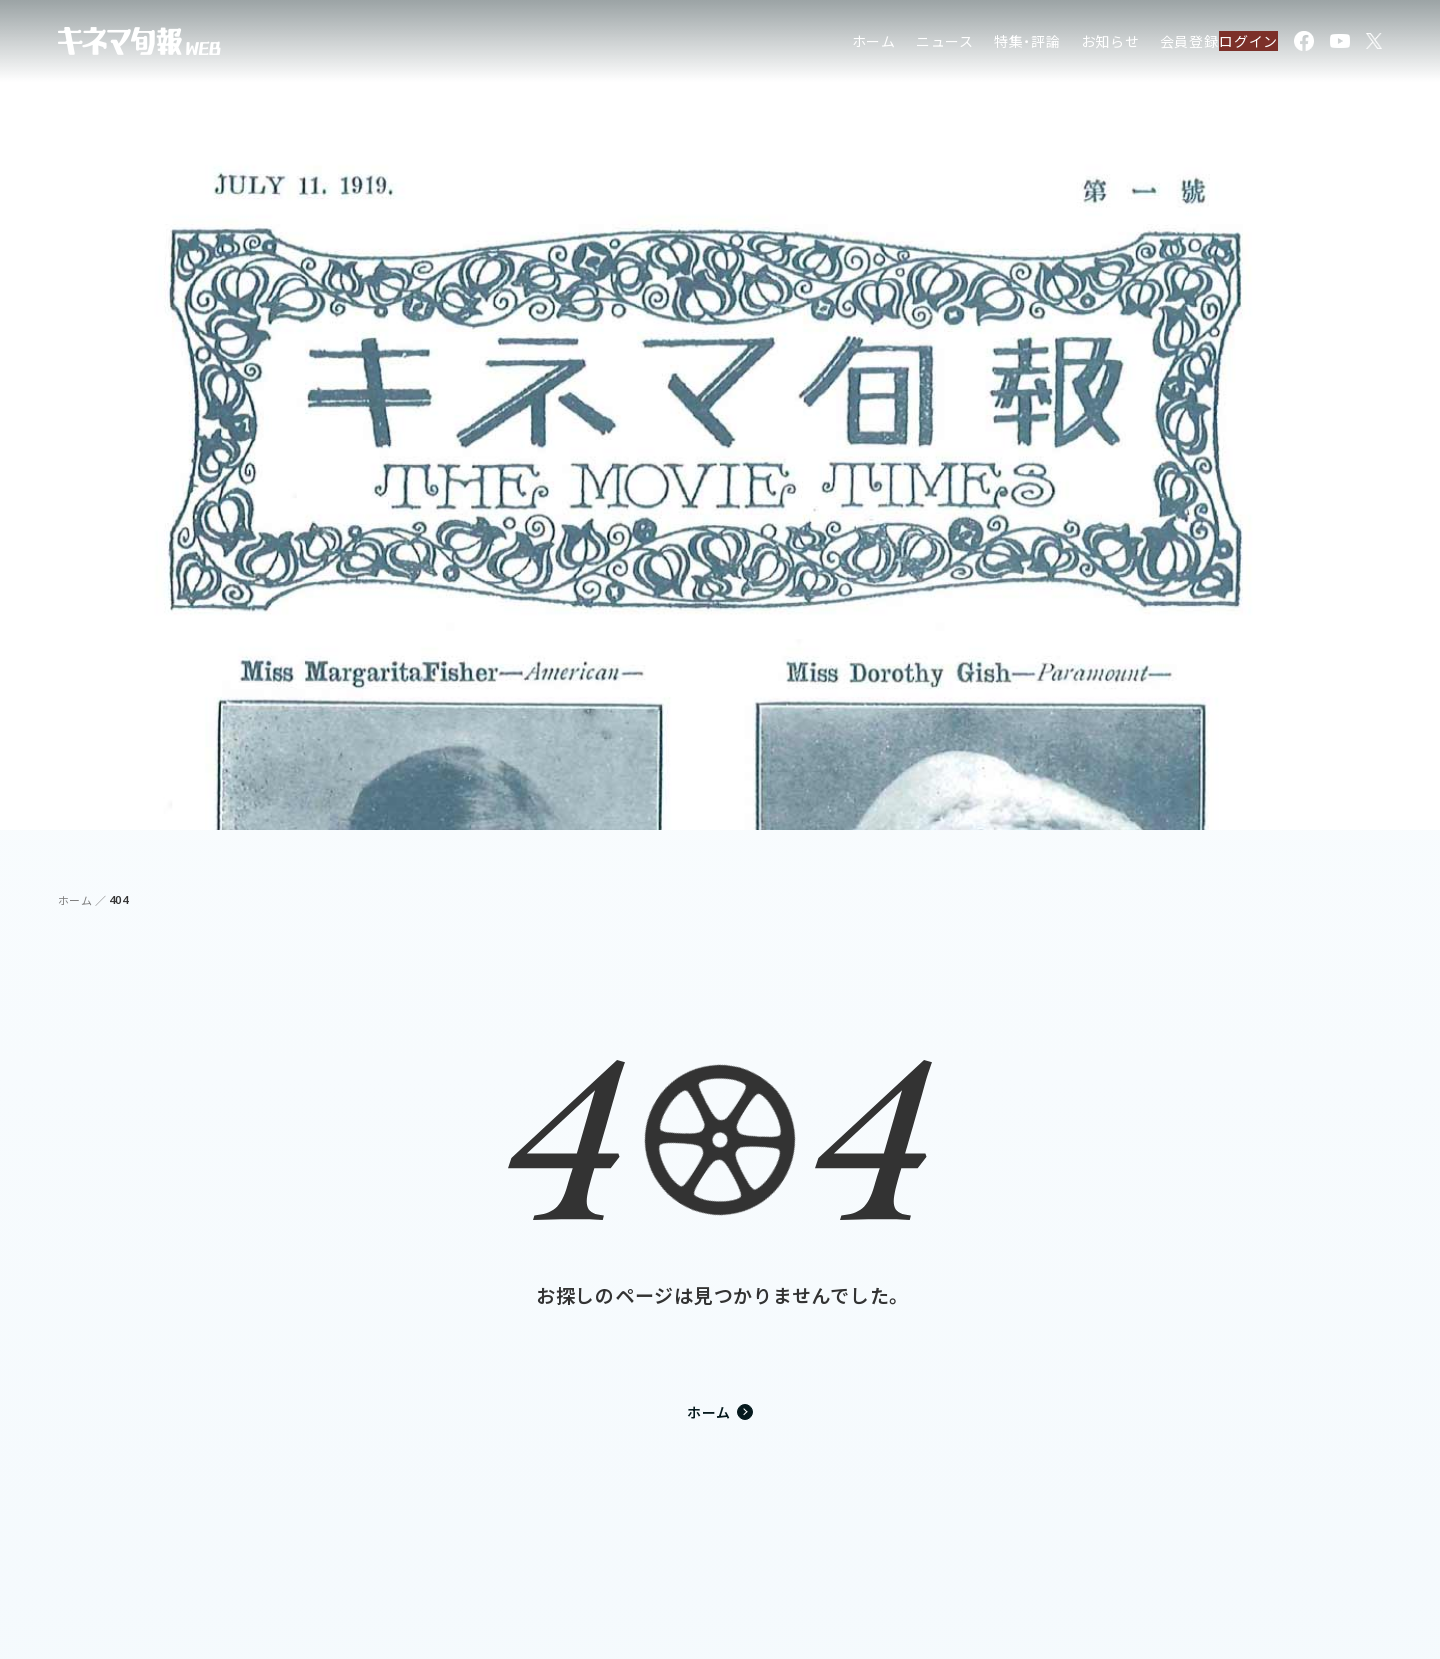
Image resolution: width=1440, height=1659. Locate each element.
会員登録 (1145, 44)
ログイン (1236, 44)
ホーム (830, 44)
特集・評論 (984, 44)
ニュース (902, 44)
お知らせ (1066, 44)
